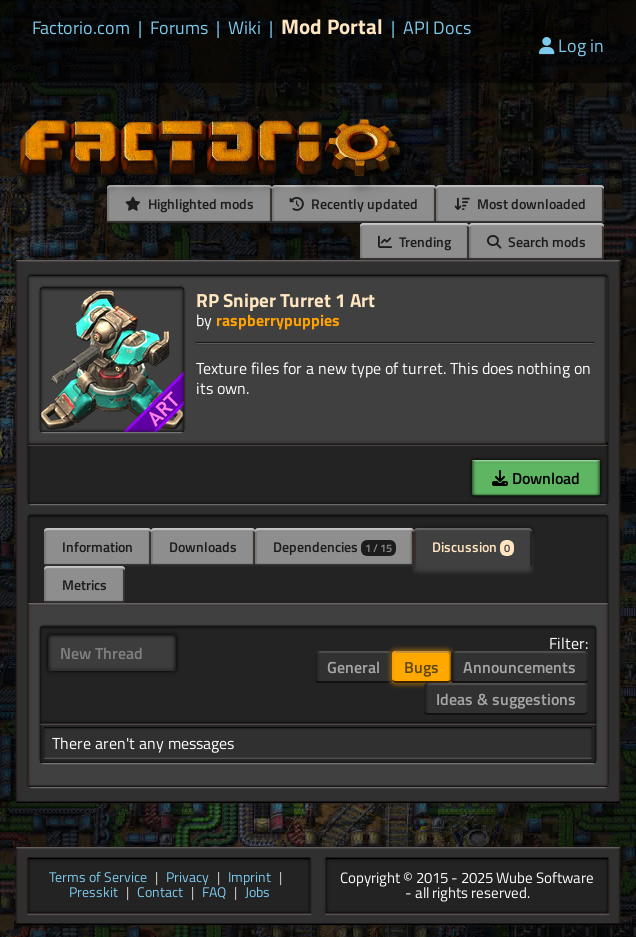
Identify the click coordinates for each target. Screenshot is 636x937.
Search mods (536, 241)
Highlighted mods (189, 203)
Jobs (257, 893)
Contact (160, 893)
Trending (414, 241)
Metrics (84, 584)
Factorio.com (81, 28)
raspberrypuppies (278, 320)
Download (536, 478)
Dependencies (334, 546)
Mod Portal (332, 26)
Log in (571, 45)
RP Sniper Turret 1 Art (285, 299)
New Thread (101, 653)
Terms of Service (98, 878)
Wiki (244, 28)
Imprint (249, 878)
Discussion (473, 546)
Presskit (93, 893)
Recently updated (354, 203)
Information (97, 546)
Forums (179, 28)
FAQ (214, 893)
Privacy (187, 878)
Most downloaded (520, 203)
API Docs (437, 28)
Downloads (203, 546)
